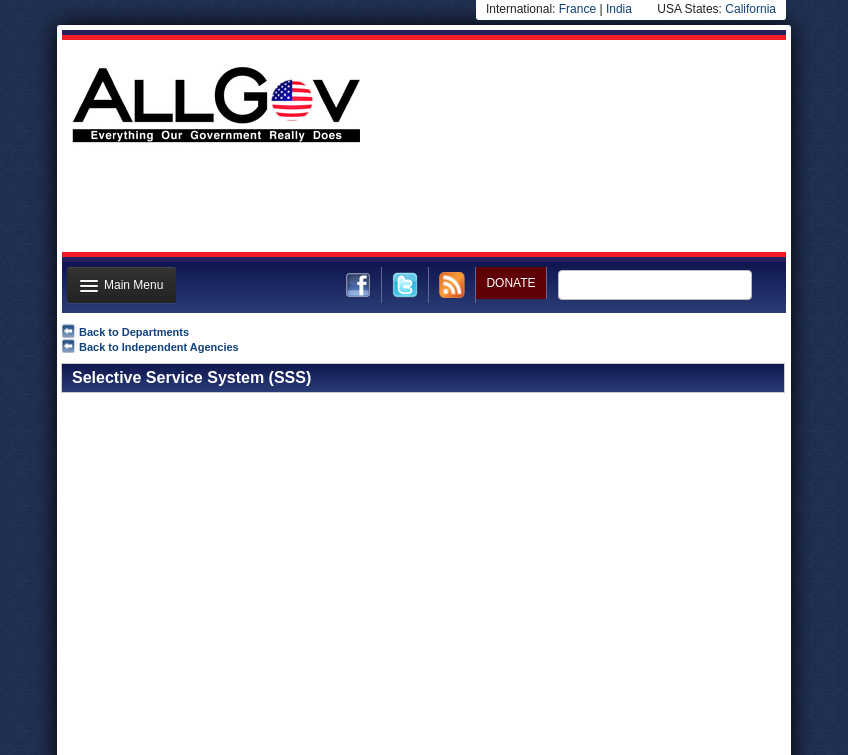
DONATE (510, 283)
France (577, 9)
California (750, 9)
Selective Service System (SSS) (191, 377)
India (619, 9)
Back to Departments (134, 332)
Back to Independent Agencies (159, 347)
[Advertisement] (422, 203)
